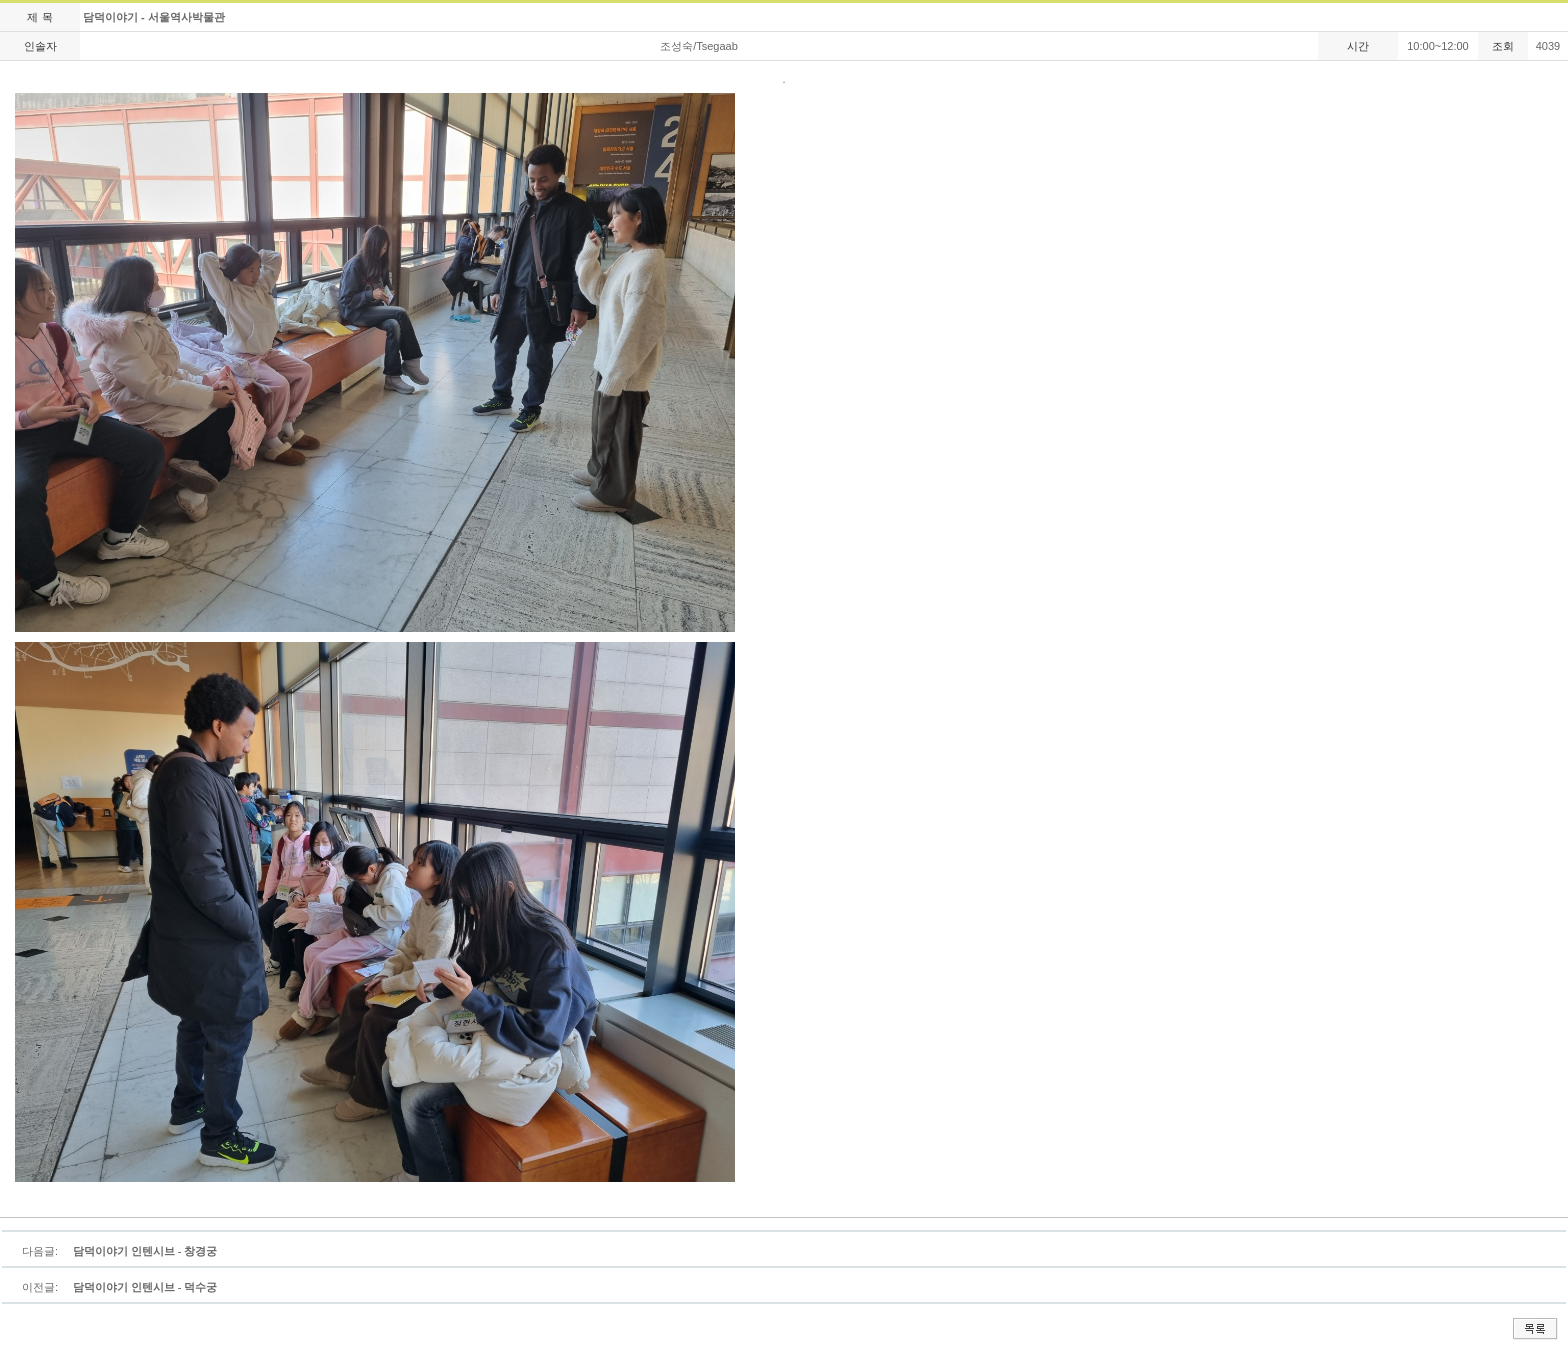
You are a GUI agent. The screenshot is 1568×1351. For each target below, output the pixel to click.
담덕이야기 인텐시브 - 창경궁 (145, 1251)
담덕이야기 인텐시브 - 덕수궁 (145, 1287)
